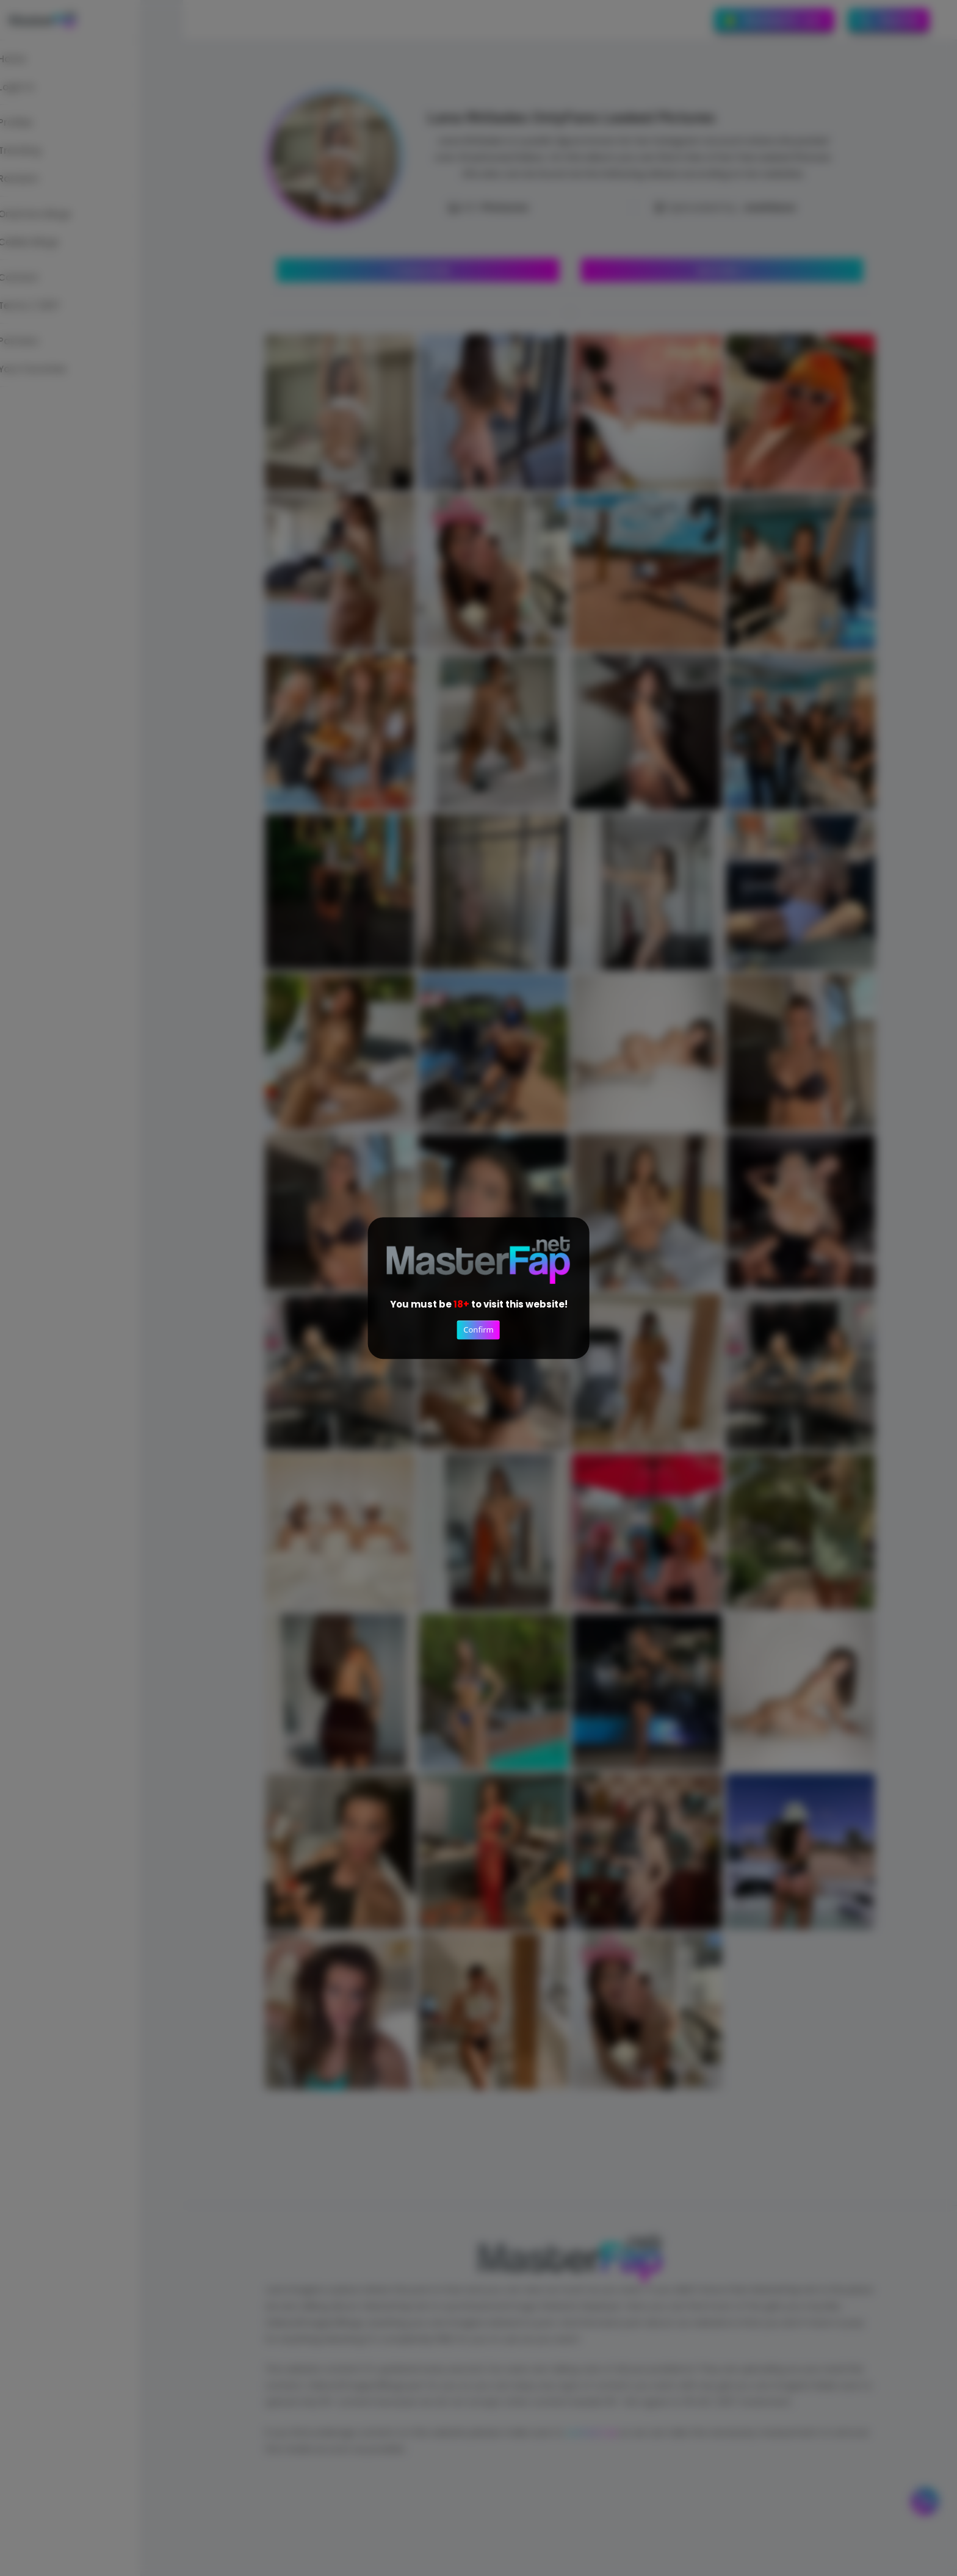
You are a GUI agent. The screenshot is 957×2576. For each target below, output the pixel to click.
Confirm (478, 1330)
